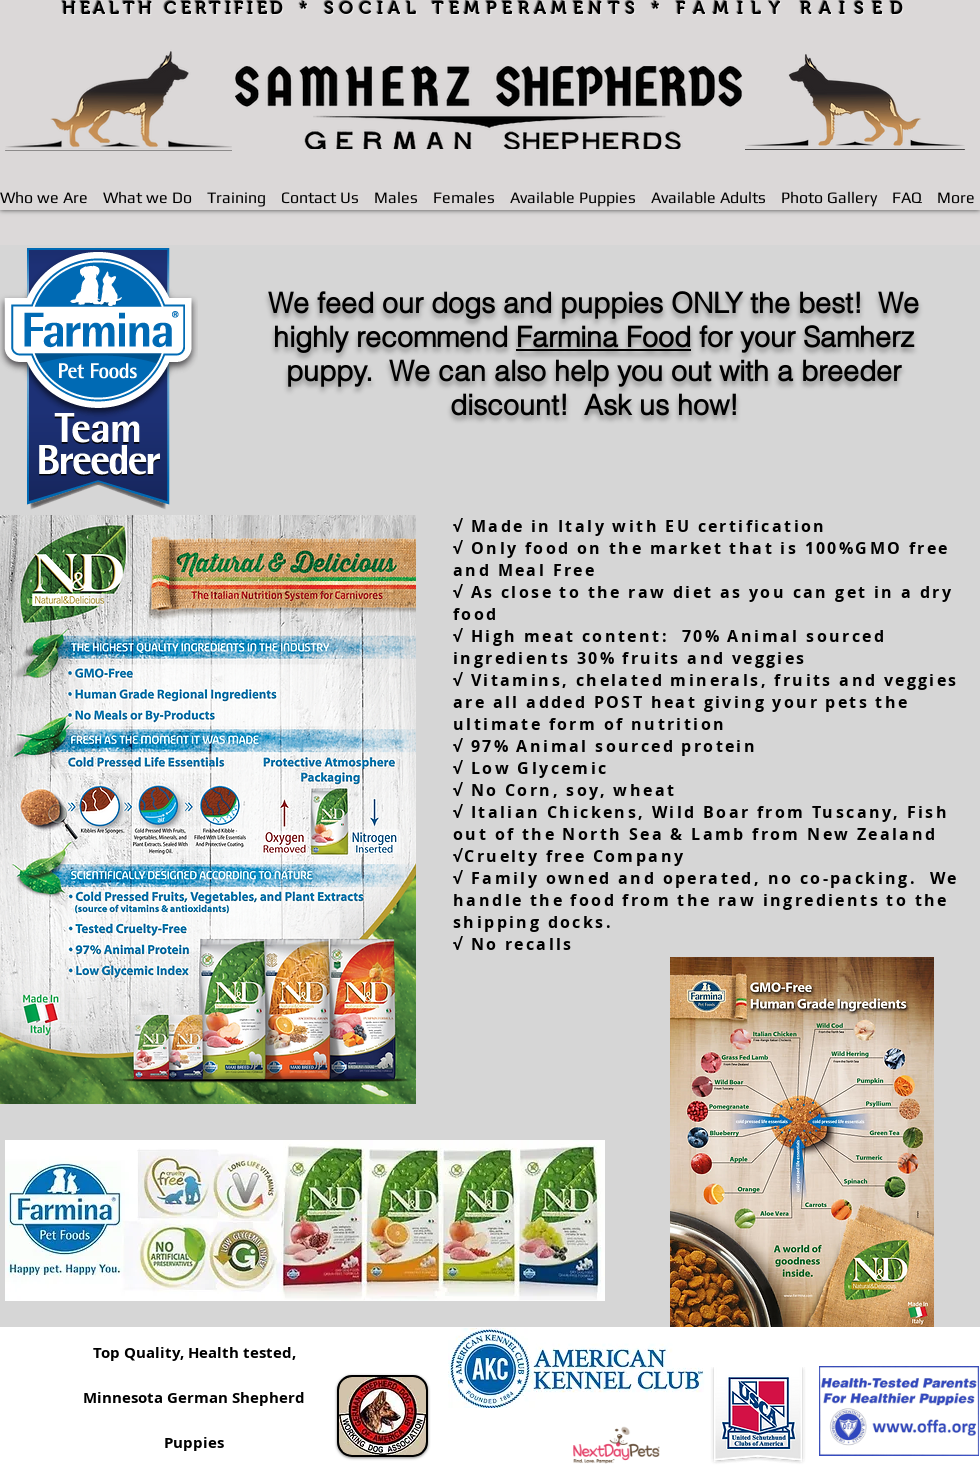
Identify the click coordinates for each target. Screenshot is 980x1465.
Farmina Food (603, 337)
